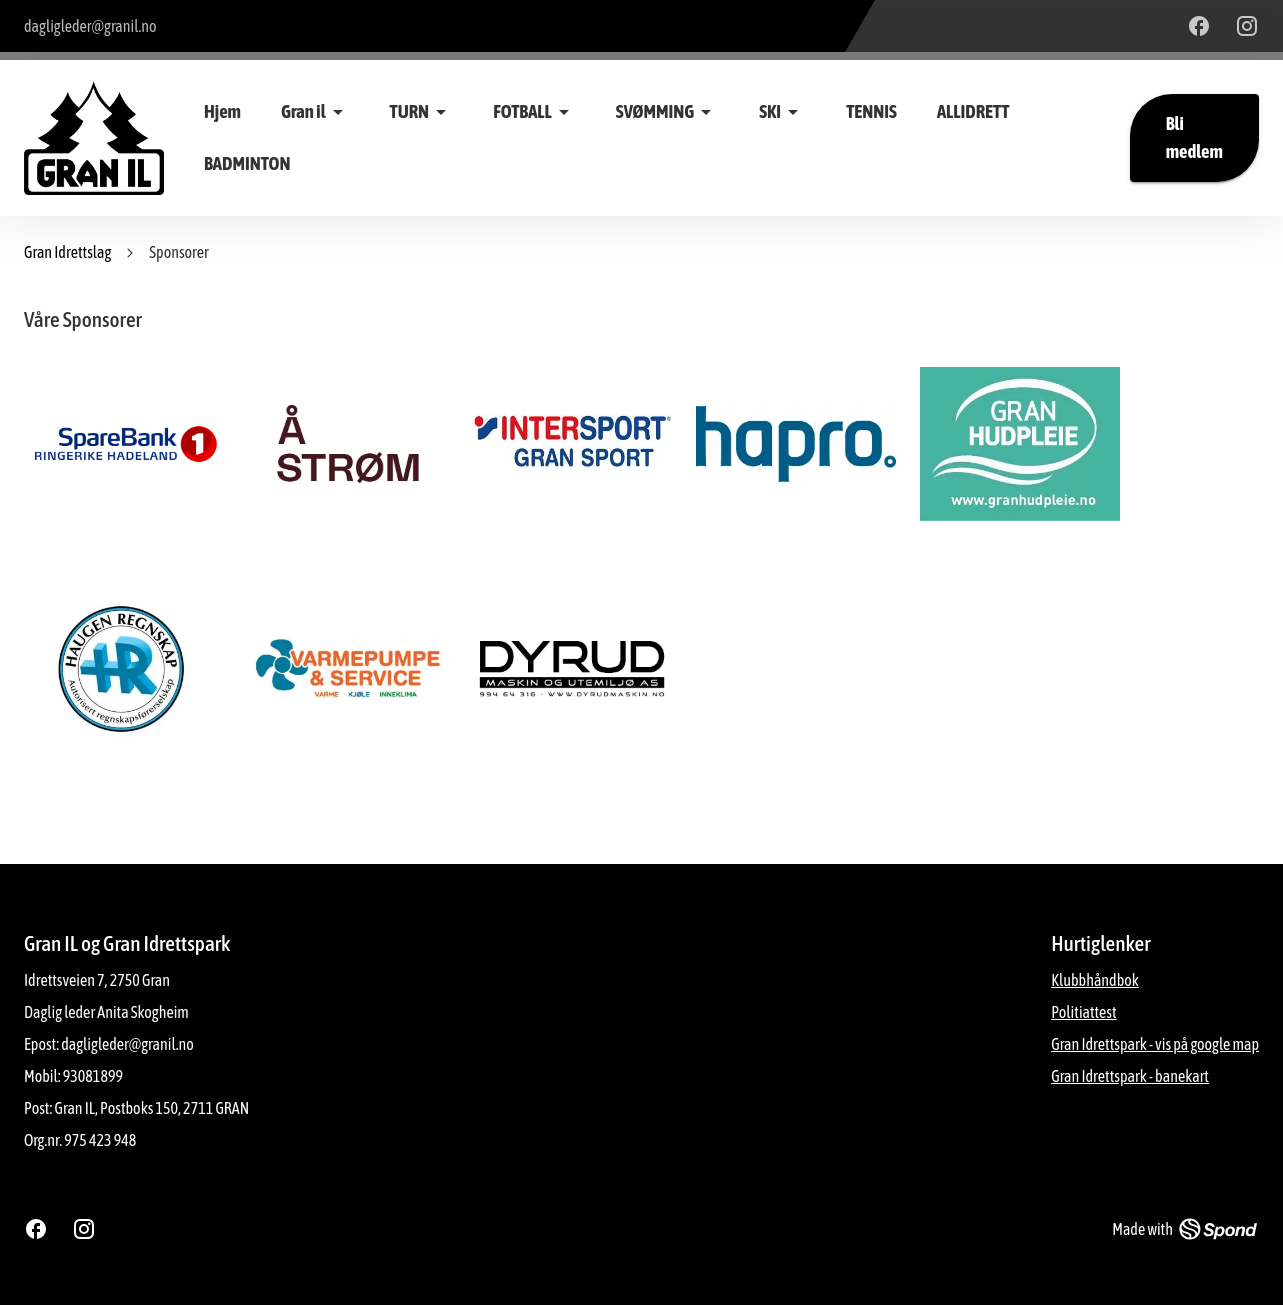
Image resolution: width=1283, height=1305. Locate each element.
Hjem (222, 111)
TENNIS (871, 111)
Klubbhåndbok (1095, 980)
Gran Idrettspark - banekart (1130, 1076)
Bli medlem (1194, 138)
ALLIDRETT (973, 111)
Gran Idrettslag (67, 252)
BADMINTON (247, 163)
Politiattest (1083, 1012)
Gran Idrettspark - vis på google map (1155, 1044)
